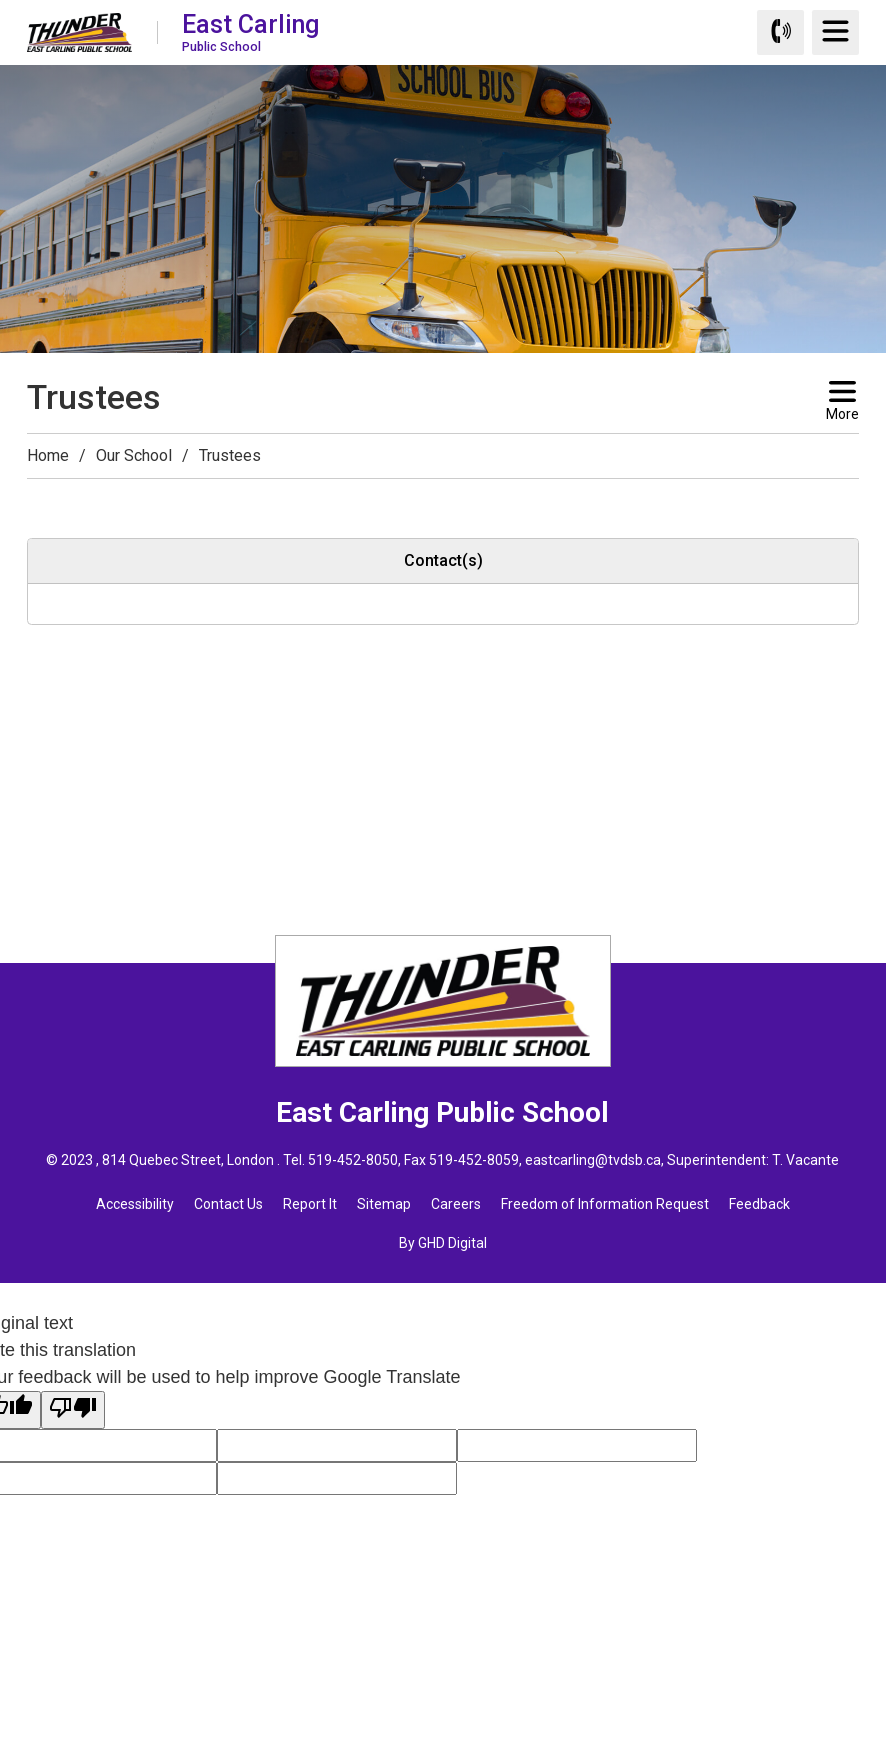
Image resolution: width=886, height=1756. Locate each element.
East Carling (250, 31)
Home (48, 455)
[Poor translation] (73, 1410)
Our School (134, 455)
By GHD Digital (443, 1243)
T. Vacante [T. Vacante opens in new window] (805, 1160)
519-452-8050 (353, 1160)
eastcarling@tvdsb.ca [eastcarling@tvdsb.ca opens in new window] (593, 1160)
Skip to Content (0, 0)
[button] (39, 497)
